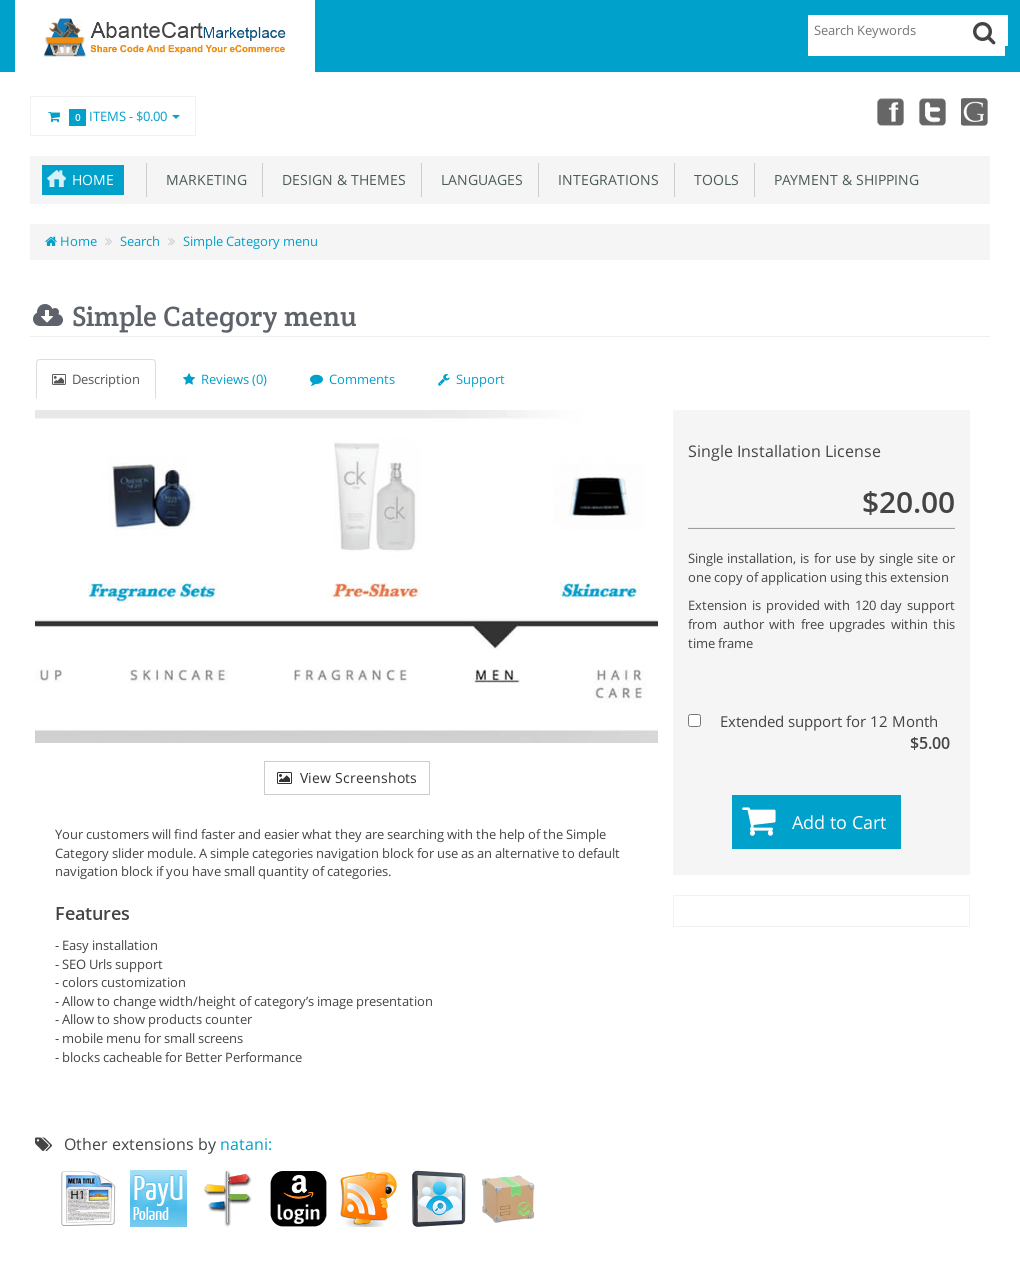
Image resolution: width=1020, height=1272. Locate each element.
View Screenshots (347, 777)
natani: (246, 1144)
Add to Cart (839, 822)
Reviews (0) (225, 379)
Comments (352, 379)
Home (93, 179)
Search (140, 241)
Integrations (604, 179)
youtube (976, 111)
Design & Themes (340, 179)
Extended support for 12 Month (819, 721)
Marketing (202, 179)
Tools (712, 179)
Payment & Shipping (842, 179)
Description (96, 379)
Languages (478, 179)
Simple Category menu (250, 241)
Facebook (888, 111)
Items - (113, 117)
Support (471, 379)
